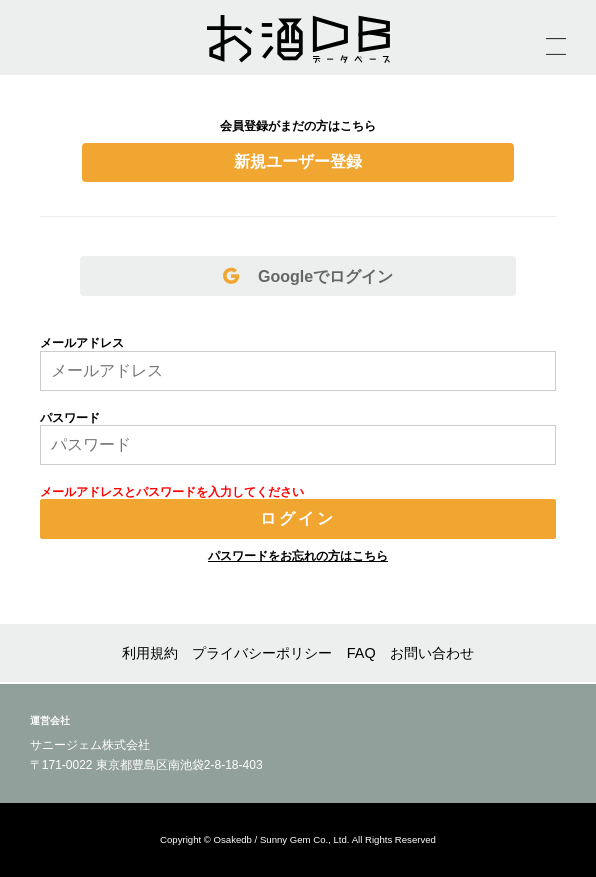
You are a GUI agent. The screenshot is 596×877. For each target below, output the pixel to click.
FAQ (361, 653)
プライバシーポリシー (262, 653)
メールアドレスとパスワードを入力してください (172, 492)
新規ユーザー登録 (298, 161)
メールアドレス (82, 343)
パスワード (70, 418)
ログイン (298, 518)
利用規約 (150, 653)
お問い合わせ (432, 653)
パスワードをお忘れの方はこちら (298, 556)
